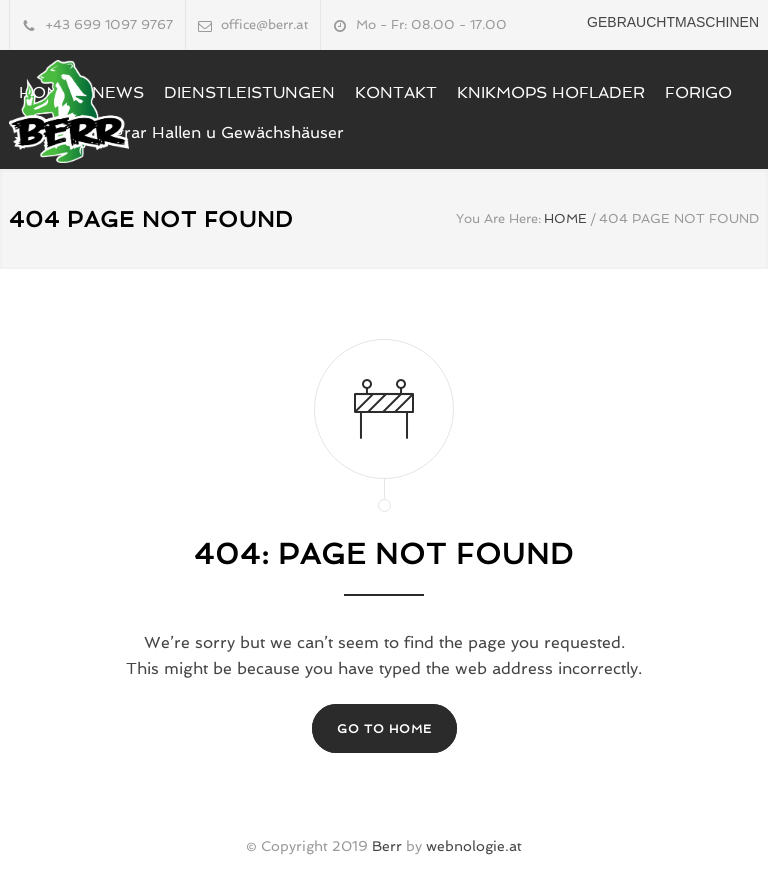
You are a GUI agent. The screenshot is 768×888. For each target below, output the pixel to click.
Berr (387, 846)
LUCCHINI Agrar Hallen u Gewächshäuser (181, 132)
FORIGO (698, 92)
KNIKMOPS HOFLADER (551, 92)
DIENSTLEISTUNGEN (249, 92)
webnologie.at (474, 846)
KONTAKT (396, 92)
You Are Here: (498, 218)
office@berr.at (264, 24)
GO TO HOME (384, 729)
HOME (565, 218)
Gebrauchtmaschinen (673, 22)
